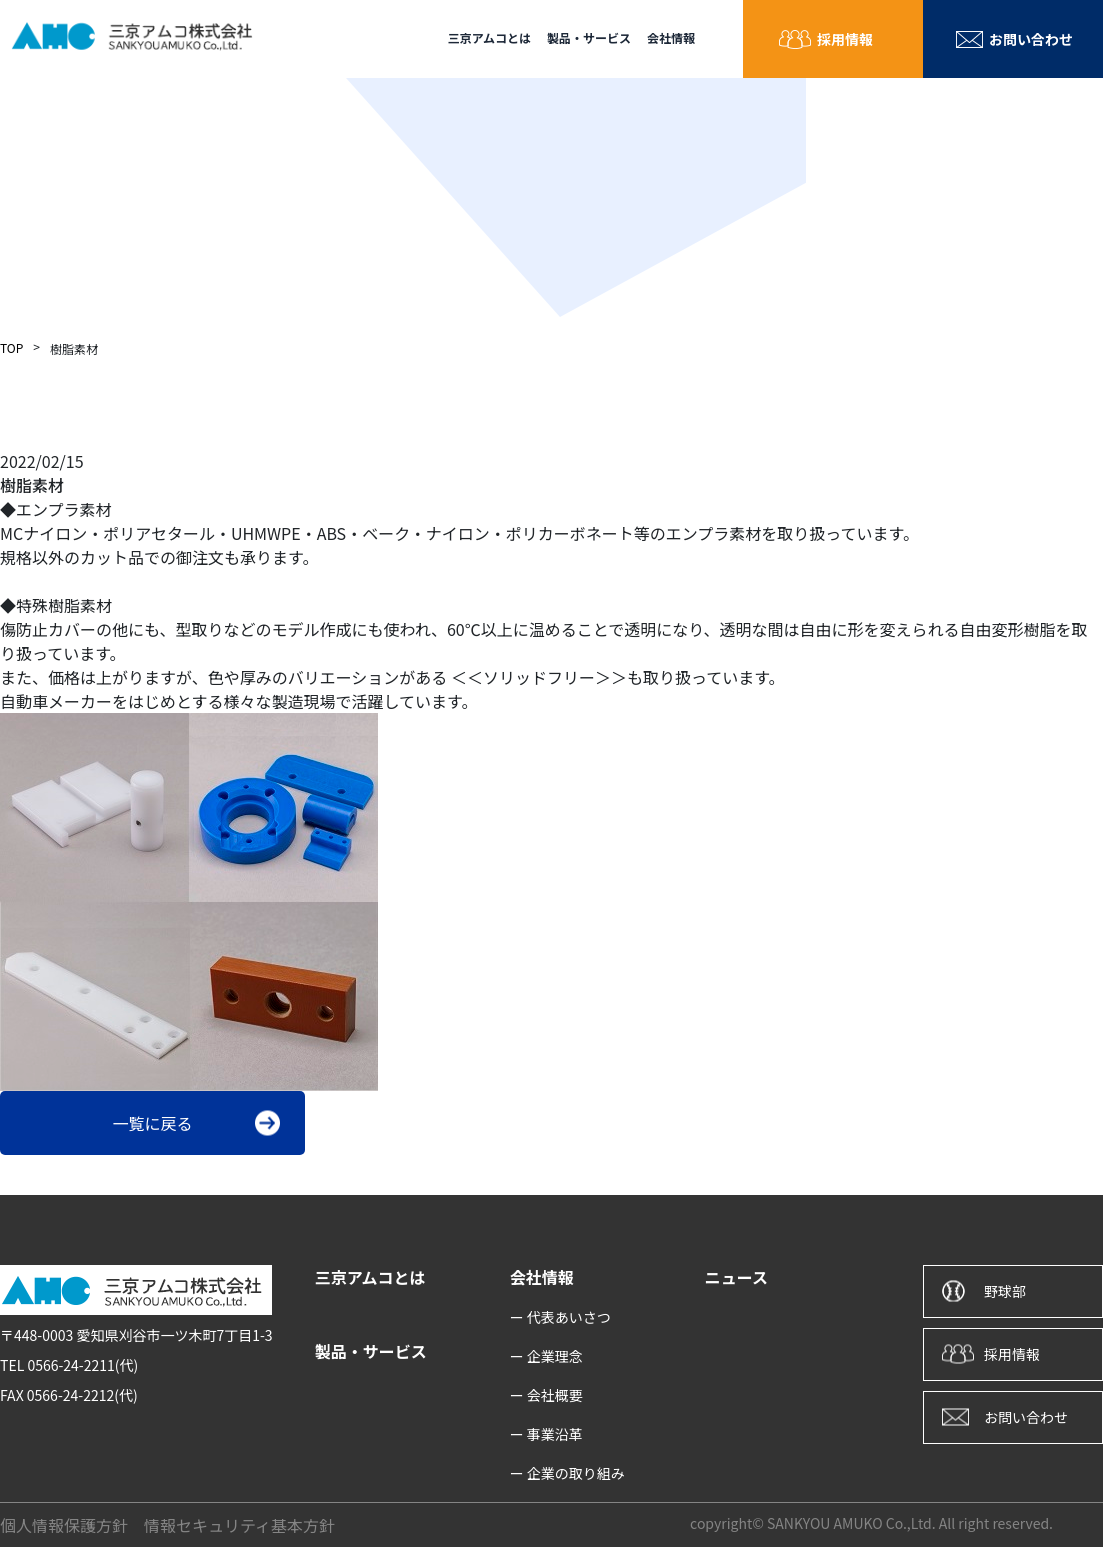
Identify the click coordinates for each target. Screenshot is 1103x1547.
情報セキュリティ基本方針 (239, 1525)
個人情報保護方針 (64, 1525)
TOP (11, 347)
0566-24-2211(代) (82, 1365)
